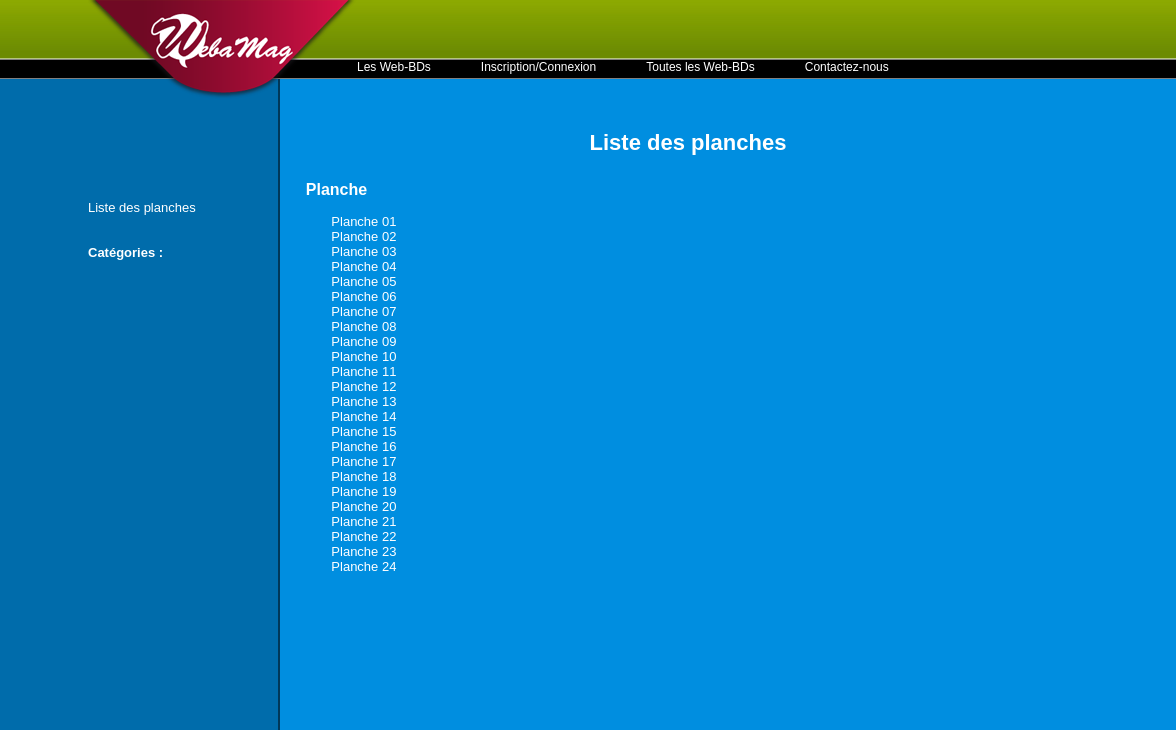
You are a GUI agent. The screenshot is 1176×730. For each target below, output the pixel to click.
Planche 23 (363, 551)
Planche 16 (363, 446)
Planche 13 (363, 401)
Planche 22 (363, 536)
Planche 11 (363, 371)
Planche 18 (363, 476)
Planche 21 (363, 521)
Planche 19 (363, 491)
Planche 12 (363, 386)
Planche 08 (363, 326)
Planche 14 (363, 416)
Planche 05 (363, 281)
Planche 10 (363, 356)
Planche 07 (363, 311)
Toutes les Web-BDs (700, 67)
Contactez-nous (847, 67)
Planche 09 (363, 341)
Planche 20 (363, 506)
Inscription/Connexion (538, 67)
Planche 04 (363, 266)
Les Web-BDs (394, 67)
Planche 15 (363, 431)
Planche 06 (363, 296)
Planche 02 (363, 236)
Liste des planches (142, 207)
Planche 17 (363, 461)
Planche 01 (363, 221)
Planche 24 (363, 566)
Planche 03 (363, 251)
